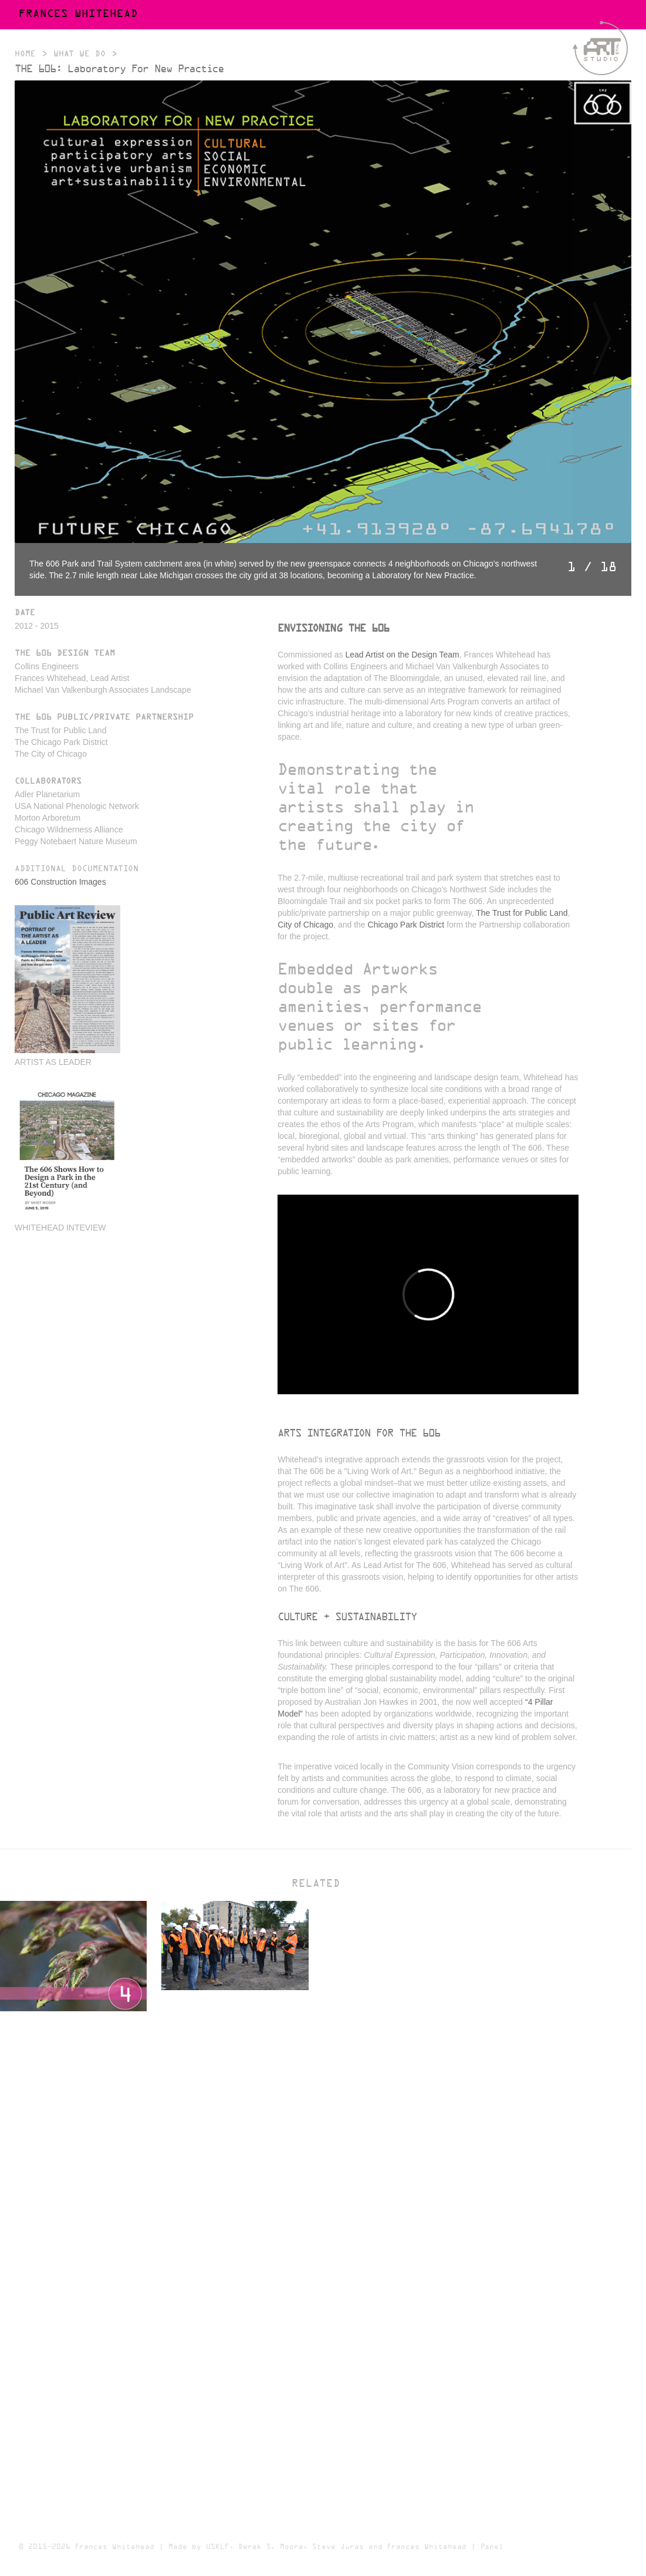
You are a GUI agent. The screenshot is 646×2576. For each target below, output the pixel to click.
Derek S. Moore (270, 2546)
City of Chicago (305, 924)
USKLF (217, 2546)
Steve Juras (338, 2546)
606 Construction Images (60, 881)
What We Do (79, 53)
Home (25, 53)
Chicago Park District (406, 924)
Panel (492, 2546)
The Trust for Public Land (521, 913)
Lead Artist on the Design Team (402, 654)
